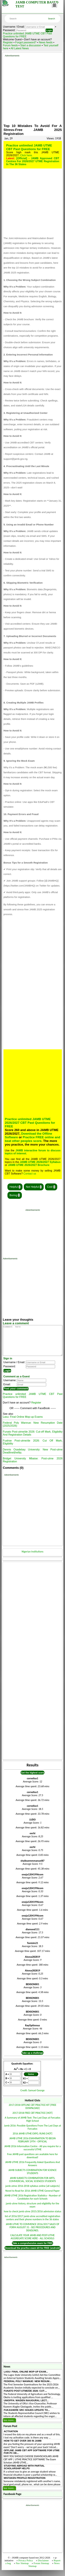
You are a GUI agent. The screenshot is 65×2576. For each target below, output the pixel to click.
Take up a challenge (32, 2058)
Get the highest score (32, 1778)
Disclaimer (43, 2566)
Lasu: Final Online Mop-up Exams (23, 1422)
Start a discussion (30, 45)
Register (8, 42)
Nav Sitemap (22, 2569)
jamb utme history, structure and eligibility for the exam (32, 2211)
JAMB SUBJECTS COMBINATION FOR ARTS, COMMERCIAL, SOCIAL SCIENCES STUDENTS (32, 2185)
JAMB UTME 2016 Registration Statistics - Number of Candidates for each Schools (32, 2203)
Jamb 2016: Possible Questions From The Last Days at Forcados (32, 2133)
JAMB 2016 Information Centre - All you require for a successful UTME (32, 2154)
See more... (9, 2426)
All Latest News (19, 48)
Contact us (29, 1173)
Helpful (14, 1187)
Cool (51, 1187)
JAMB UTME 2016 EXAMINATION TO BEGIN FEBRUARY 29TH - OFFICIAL (32, 2146)
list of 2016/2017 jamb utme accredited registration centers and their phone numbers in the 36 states (32, 2224)
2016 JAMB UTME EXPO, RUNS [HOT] (32, 2139)
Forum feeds (10, 45)
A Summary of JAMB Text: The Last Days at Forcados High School (32, 2125)
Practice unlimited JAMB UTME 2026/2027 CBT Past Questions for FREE (30, 1122)
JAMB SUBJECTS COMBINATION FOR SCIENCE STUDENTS (32, 2177)
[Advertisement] (32, 89)
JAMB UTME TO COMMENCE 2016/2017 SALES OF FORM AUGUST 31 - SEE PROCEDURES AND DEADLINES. (32, 2233)
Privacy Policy (25, 2566)
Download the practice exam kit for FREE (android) (32, 2253)
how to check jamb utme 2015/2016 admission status (32, 2217)
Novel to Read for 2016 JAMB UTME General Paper (32, 2196)
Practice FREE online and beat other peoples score (32, 1139)
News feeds (46, 42)
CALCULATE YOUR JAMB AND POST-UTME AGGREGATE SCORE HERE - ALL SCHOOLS (32, 2243)
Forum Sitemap (41, 2569)
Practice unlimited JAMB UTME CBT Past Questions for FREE (29, 147)
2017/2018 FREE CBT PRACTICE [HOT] (32, 2118)
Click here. (26, 155)
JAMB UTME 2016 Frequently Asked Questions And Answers (32, 2169)
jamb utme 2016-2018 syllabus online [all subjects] (32, 2191)
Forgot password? (26, 42)
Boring (14, 1195)
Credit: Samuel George (33, 2096)
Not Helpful (34, 1187)
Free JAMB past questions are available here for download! (32, 2162)
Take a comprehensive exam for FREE (32, 2249)
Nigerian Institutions (32, 1557)
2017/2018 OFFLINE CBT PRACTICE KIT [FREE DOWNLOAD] (32, 2112)
